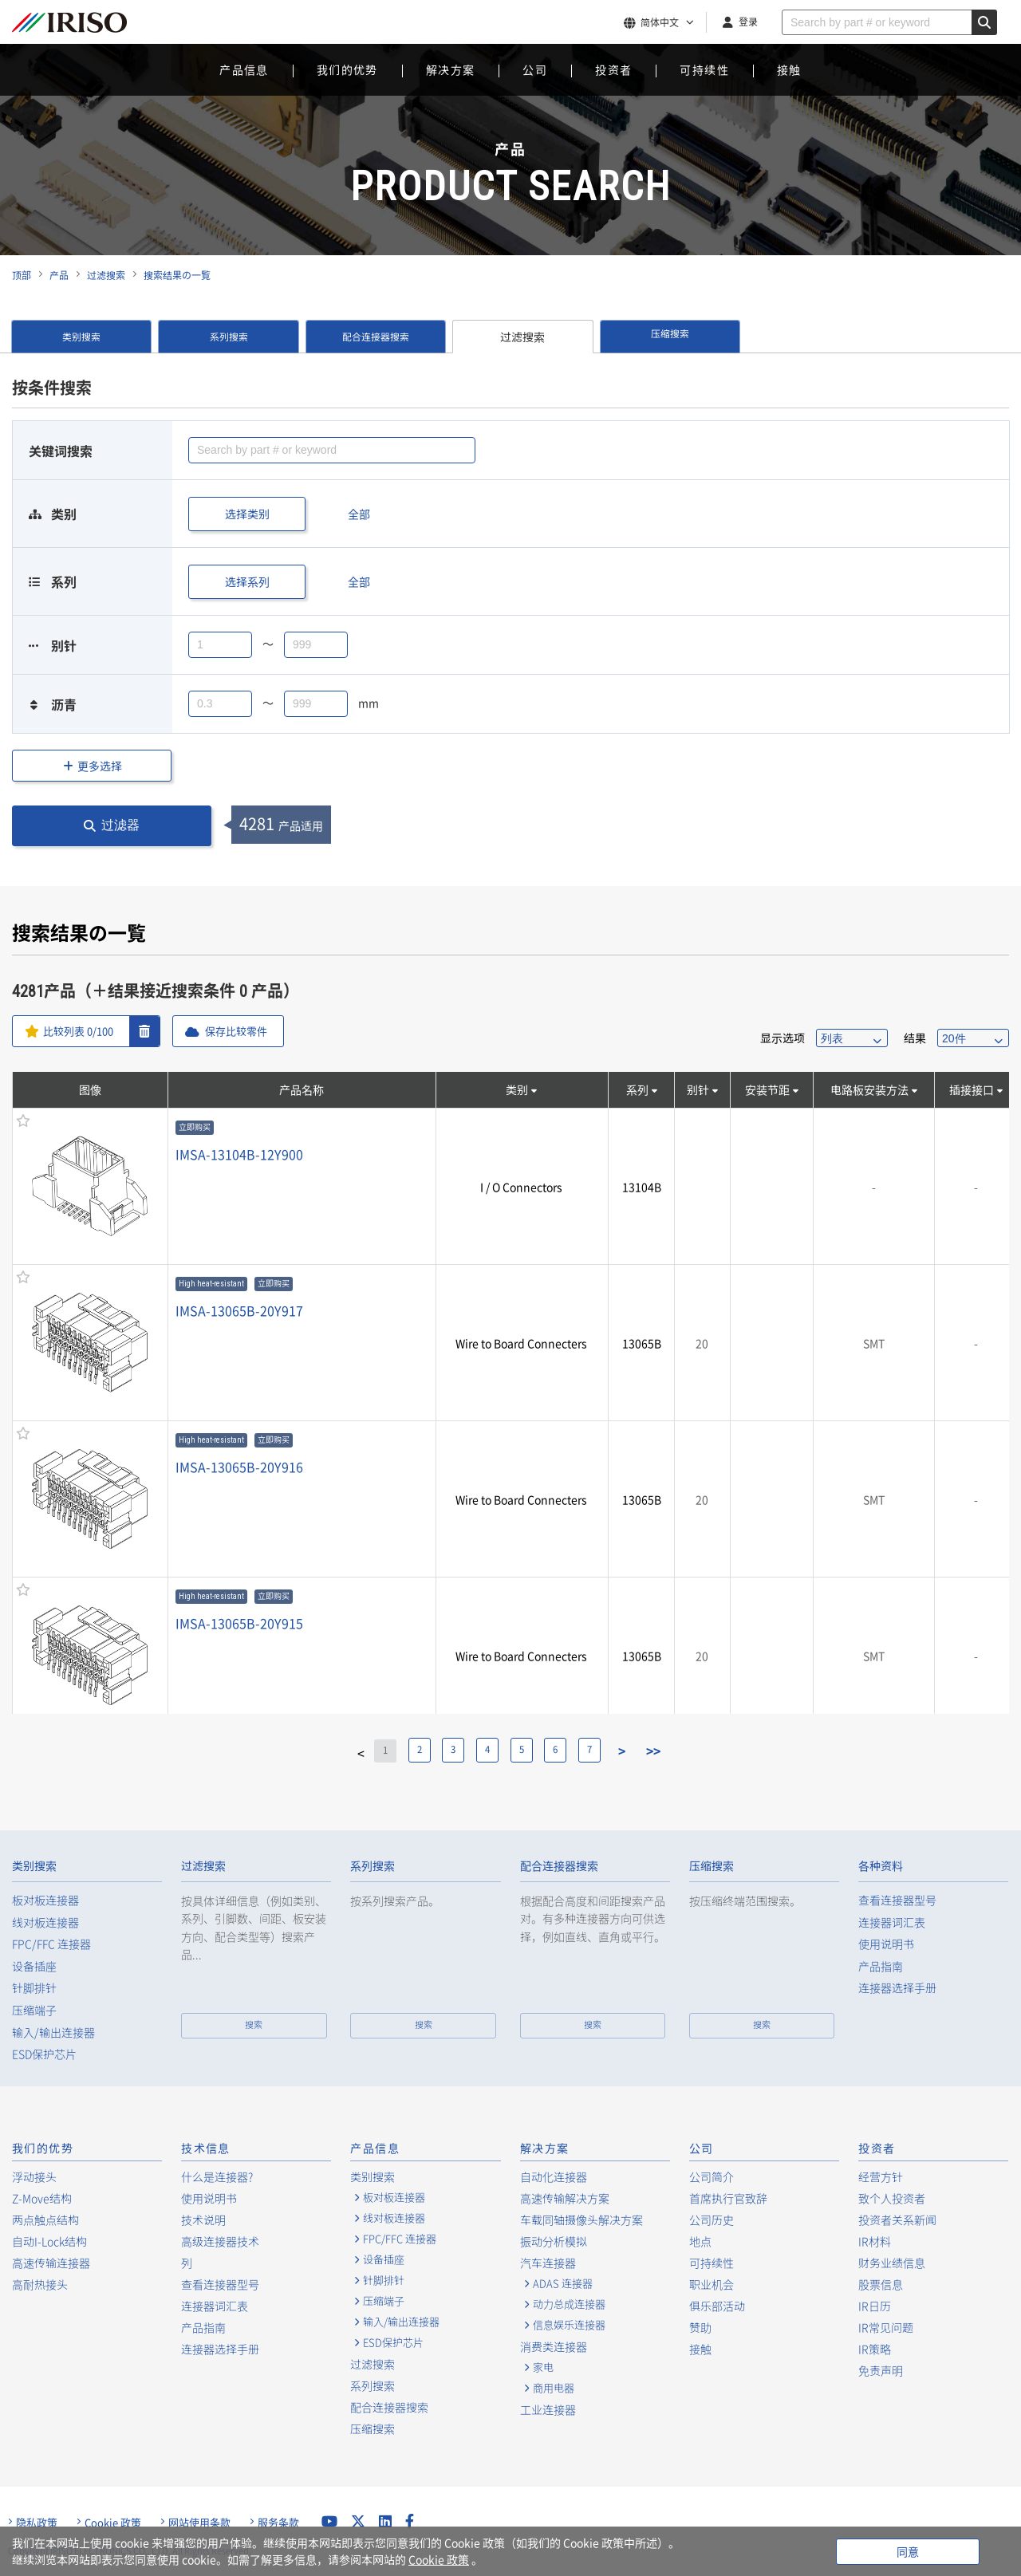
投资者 (613, 69)
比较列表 (81, 1031)
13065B (641, 1343)
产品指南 (880, 1966)
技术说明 (203, 2219)
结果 (915, 1038)
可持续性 (704, 69)
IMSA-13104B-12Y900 (239, 1154)
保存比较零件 (244, 1031)
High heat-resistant (211, 1284)
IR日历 (874, 2306)
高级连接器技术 (220, 2241)
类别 (517, 1089)
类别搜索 (81, 337)
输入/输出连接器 (53, 2032)
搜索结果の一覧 (177, 275)
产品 (59, 275)
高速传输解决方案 (564, 2198)
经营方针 (880, 2176)
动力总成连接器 (569, 2304)
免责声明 (880, 2370)
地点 (700, 2241)
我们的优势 (347, 69)
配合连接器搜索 (376, 337)
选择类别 (247, 514)
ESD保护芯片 (44, 2054)
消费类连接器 (553, 2346)
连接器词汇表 (891, 1922)
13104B (641, 1187)
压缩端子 (34, 2010)
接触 (789, 69)
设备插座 (34, 1966)
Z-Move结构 (42, 2198)
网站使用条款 (199, 2522)
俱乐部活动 (717, 2306)
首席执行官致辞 (728, 2198)
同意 (908, 2551)
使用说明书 (886, 1944)
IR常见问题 (885, 2327)
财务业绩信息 (891, 2263)
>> (672, 1750)
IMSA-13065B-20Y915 (239, 1623)
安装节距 (767, 1089)
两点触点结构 (45, 2219)
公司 (534, 69)
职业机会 (711, 2284)
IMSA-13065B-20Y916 (239, 1466)
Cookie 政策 (113, 2522)
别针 (698, 1089)
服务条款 (278, 2522)
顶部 (21, 275)
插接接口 (971, 1089)
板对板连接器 (45, 1900)
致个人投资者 (891, 2198)
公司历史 (711, 2219)
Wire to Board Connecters (521, 1343)
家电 (543, 2367)
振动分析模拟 (553, 2241)
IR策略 (874, 2349)
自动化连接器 (553, 2176)
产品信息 (244, 69)
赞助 (700, 2327)
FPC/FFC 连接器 (51, 1944)
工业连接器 (548, 2409)
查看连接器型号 (897, 1900)
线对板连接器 (45, 1922)
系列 (637, 1089)
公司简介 (711, 2176)
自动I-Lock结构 (49, 2241)
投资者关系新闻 (897, 2219)
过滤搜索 (106, 275)
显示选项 (782, 1038)
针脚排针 (34, 1987)
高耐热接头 (40, 2284)
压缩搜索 (670, 337)
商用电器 (553, 2387)
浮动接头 (34, 2176)
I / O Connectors (521, 1187)
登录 (748, 21)
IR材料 (874, 2241)
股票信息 (880, 2284)
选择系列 (247, 581)
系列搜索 (229, 337)
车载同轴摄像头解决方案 (581, 2219)
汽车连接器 (548, 2263)
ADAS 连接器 (563, 2283)
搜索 (253, 2024)
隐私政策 (36, 2522)
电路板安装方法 (869, 1089)
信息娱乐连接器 (569, 2324)
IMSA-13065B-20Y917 (239, 1310)
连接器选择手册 (897, 1987)
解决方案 (450, 69)
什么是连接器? (217, 2176)
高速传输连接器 (51, 2263)
